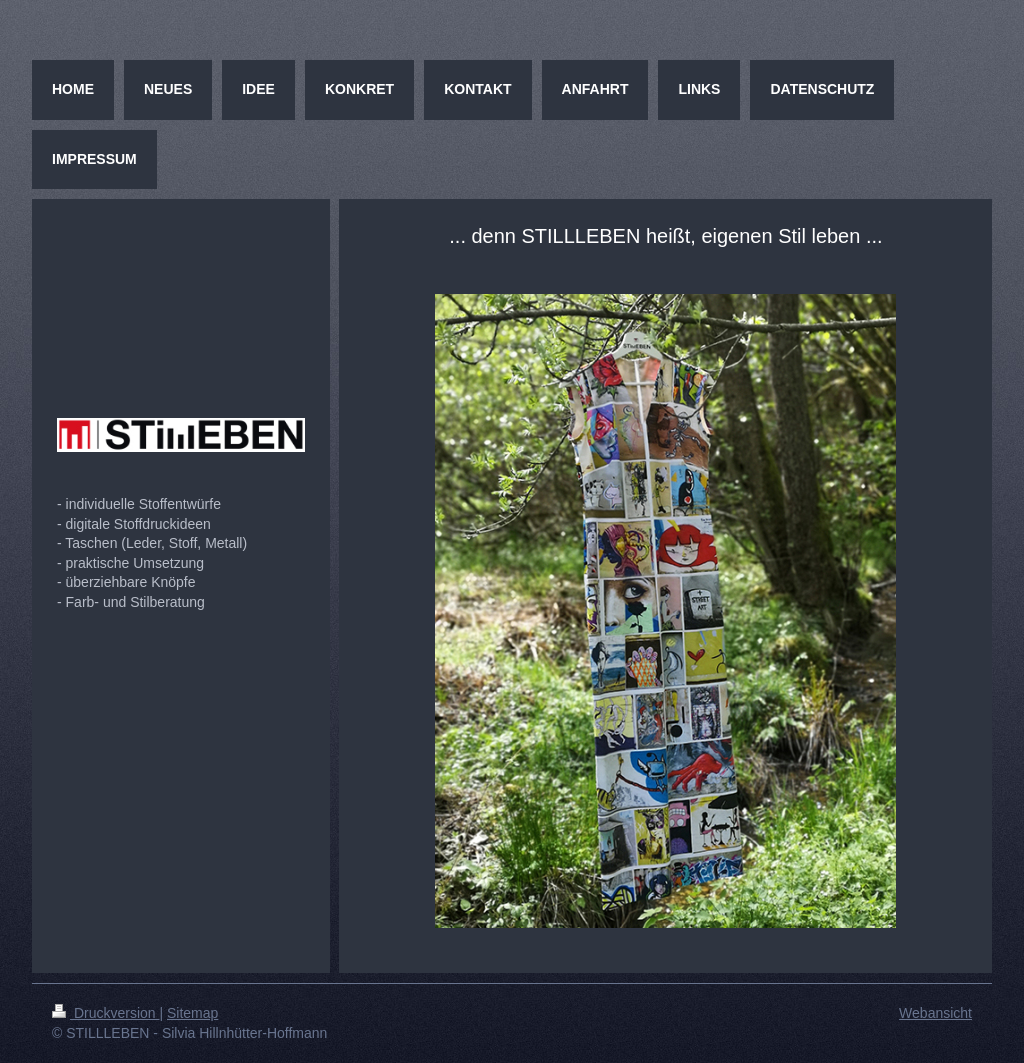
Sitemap (192, 1013)
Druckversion (105, 1013)
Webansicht (935, 1013)
